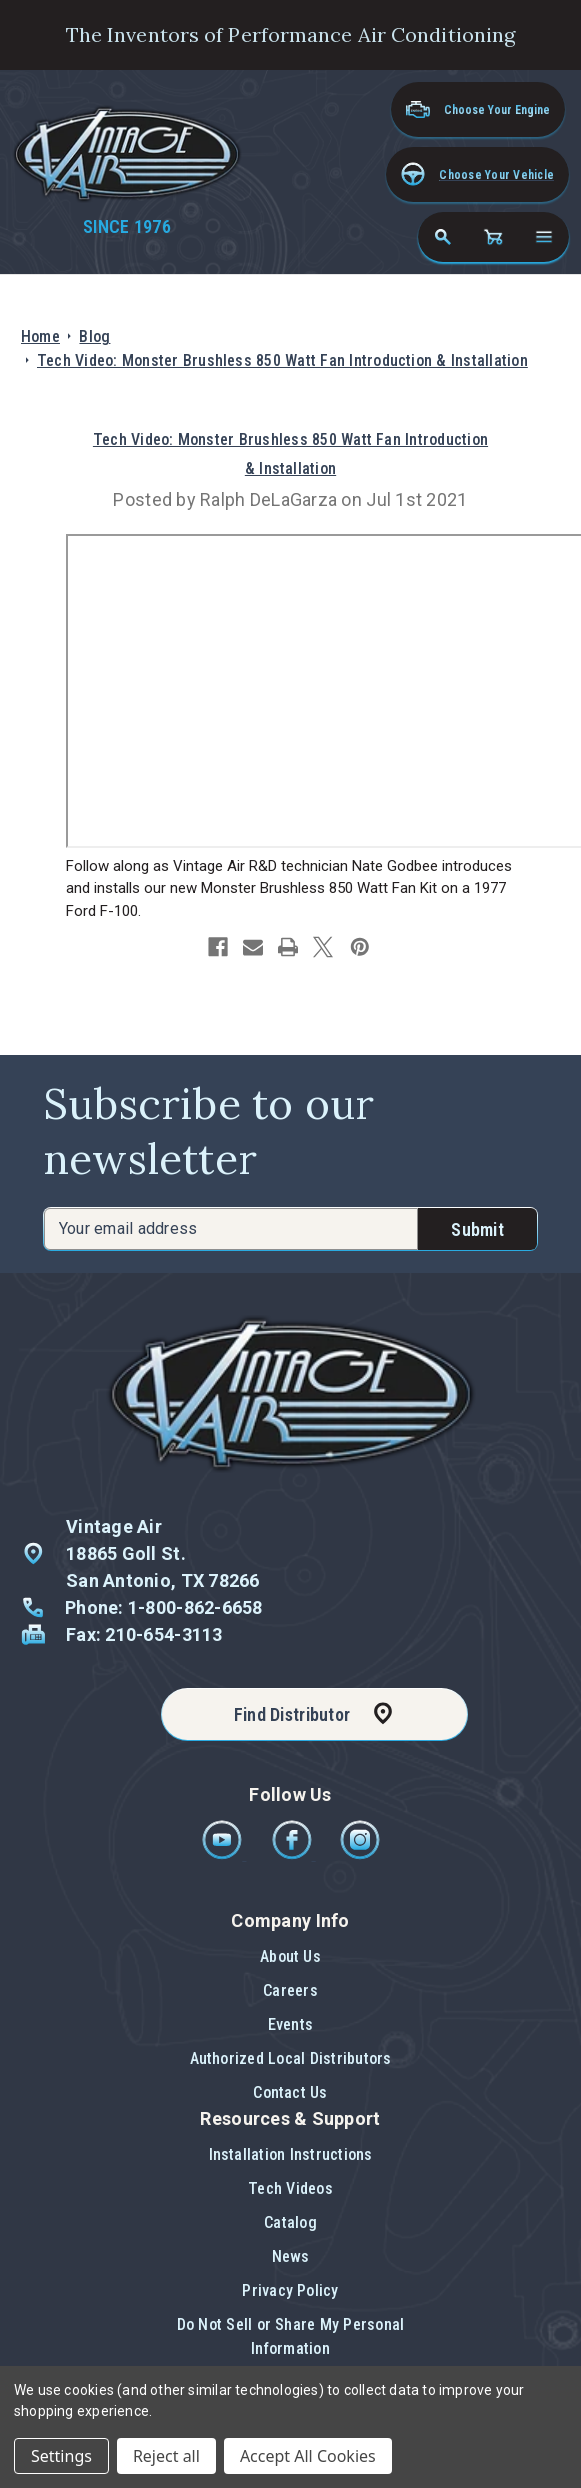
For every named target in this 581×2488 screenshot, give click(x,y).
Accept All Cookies (308, 2456)
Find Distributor (292, 1714)
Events (290, 2024)
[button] (477, 174)
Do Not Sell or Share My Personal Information (291, 2336)
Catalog (290, 2222)
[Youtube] (223, 1854)
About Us (290, 1956)
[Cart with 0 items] (493, 237)
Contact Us (290, 2092)
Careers (290, 1990)
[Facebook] (293, 1854)
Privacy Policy (290, 2290)
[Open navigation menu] (544, 237)
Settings (61, 2456)
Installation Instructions (291, 2154)
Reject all (166, 2456)
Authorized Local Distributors (291, 2058)
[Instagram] (360, 1854)
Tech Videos (290, 2188)
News (291, 2256)
